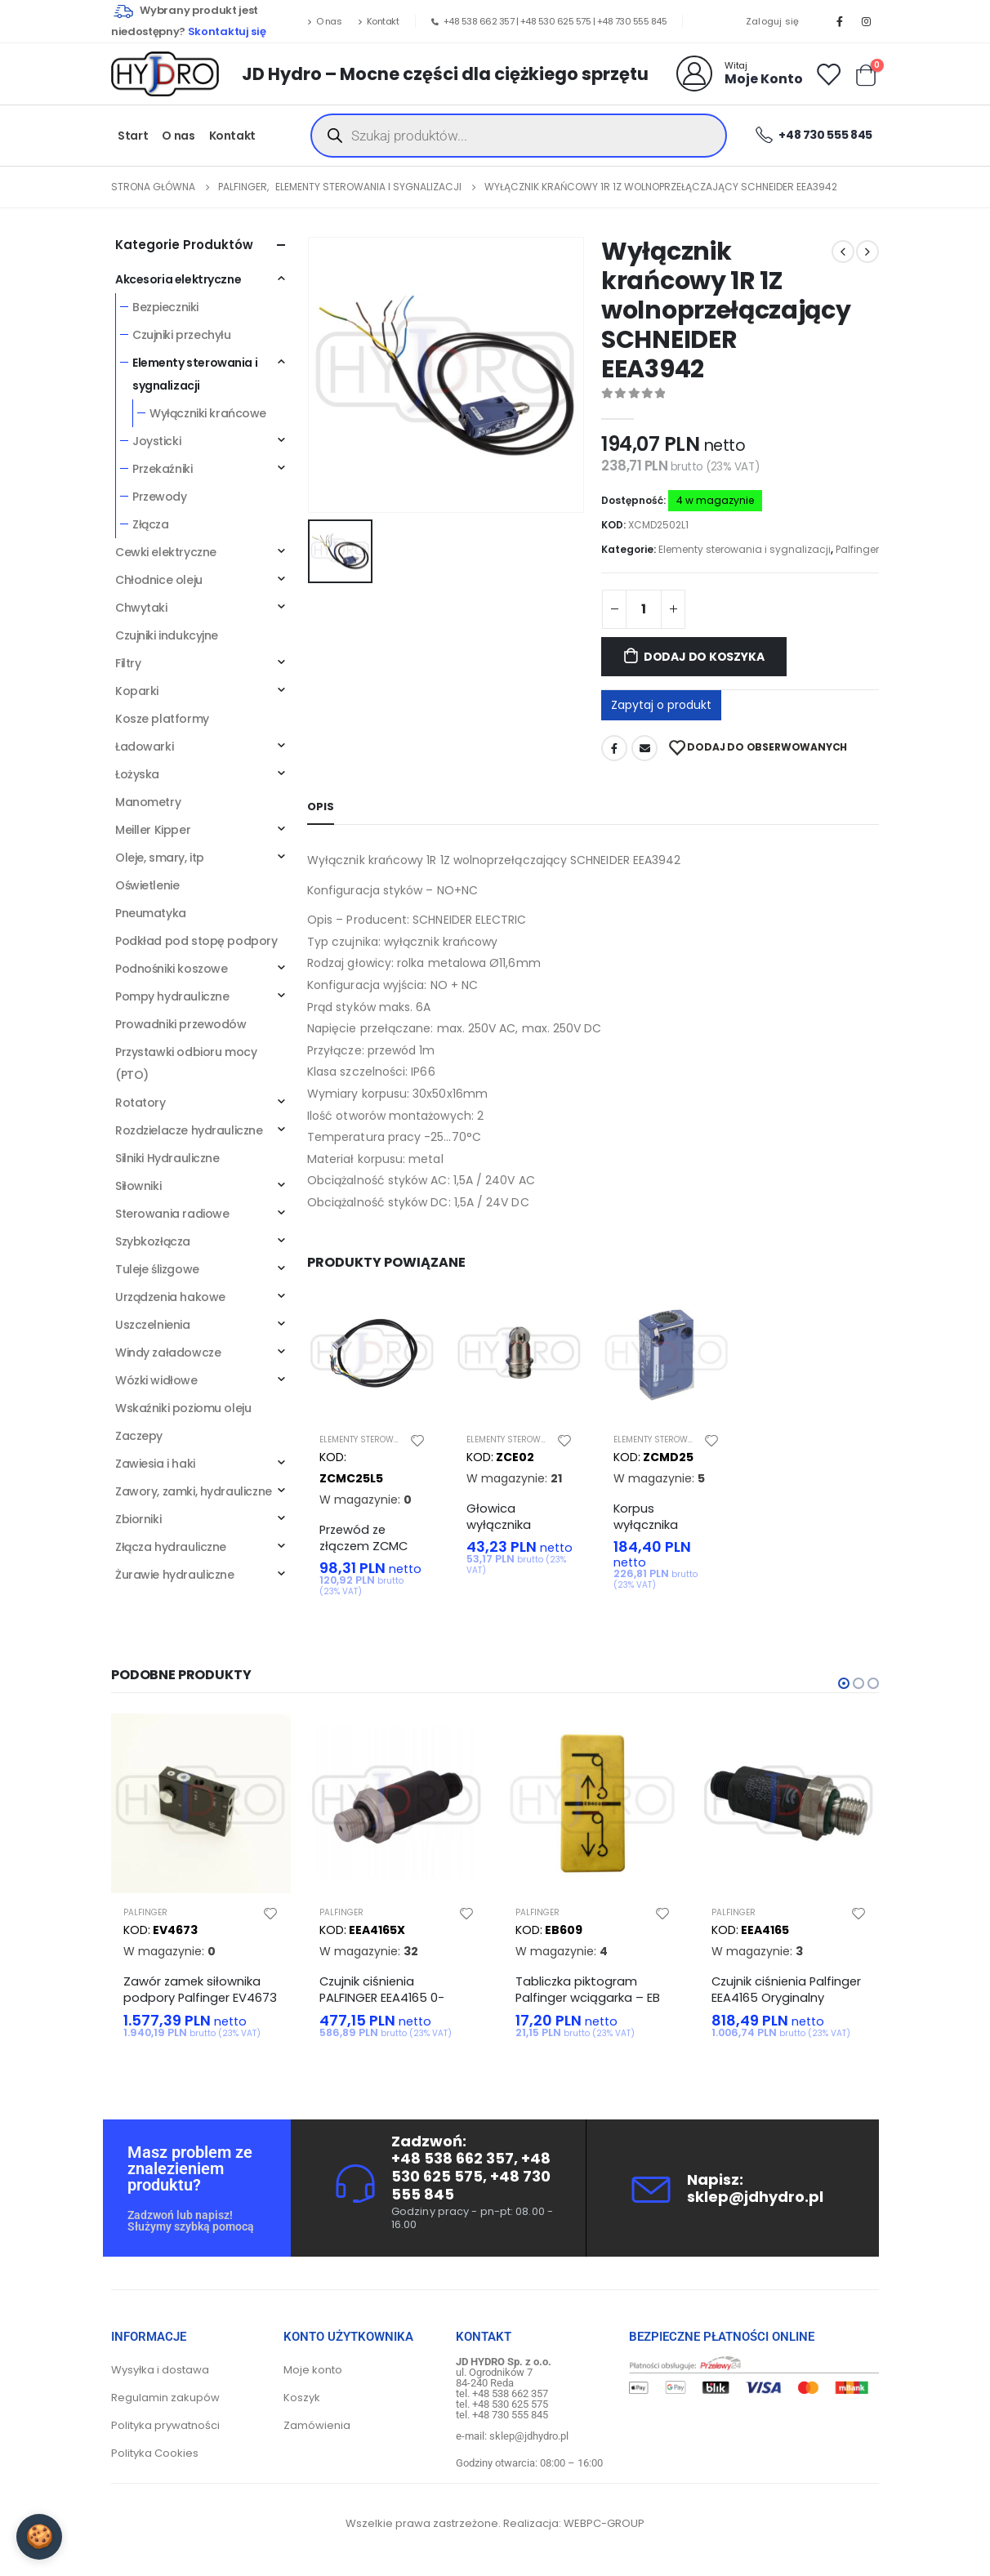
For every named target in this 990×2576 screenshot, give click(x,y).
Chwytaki (141, 607)
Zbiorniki (138, 1519)
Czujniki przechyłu (181, 335)
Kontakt (378, 21)
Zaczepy (139, 1436)
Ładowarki (144, 746)
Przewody (159, 496)
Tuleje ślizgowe (157, 1269)
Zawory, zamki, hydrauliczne (193, 1491)
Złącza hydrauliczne (170, 1547)
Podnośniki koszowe (171, 968)
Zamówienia (316, 2425)
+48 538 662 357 (479, 21)
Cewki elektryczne (165, 552)
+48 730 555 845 (632, 21)
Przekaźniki (162, 469)
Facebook (614, 748)
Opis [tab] (320, 806)
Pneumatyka (150, 913)
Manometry (148, 802)
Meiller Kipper (152, 830)
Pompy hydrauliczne (172, 996)
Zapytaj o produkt (661, 705)
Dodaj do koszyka (704, 656)
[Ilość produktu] (644, 609)
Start (133, 135)
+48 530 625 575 (555, 21)
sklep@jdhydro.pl (755, 2196)
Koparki (136, 691)
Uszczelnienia (152, 1325)
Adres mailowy (644, 748)
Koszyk (301, 2397)
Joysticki (156, 441)
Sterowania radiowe (172, 1214)
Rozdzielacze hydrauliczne (189, 1130)
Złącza (150, 524)
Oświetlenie (147, 885)
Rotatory (140, 1102)
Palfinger (857, 549)
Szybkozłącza (152, 1241)
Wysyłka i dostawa (160, 2370)
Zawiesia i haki (155, 1463)
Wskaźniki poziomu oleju (183, 1408)
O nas (324, 21)
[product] (372, 1355)
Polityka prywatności (165, 2425)
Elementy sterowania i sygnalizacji (744, 549)
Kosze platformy (162, 719)
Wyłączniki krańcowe (207, 413)
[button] (843, 1683)
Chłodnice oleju (159, 580)
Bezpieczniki (165, 307)
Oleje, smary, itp (159, 857)
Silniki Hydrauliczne (167, 1158)
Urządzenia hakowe (170, 1297)
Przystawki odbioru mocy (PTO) (185, 1063)
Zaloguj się (773, 21)
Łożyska (137, 774)
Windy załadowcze (168, 1352)
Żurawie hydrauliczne (174, 1575)
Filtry (127, 663)
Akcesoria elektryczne (178, 279)
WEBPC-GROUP (604, 2523)
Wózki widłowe (156, 1380)
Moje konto (312, 2370)
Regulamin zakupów (165, 2397)
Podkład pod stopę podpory (196, 941)
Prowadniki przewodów (181, 1024)
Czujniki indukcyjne (166, 635)
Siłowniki (138, 1186)
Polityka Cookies (154, 2453)
